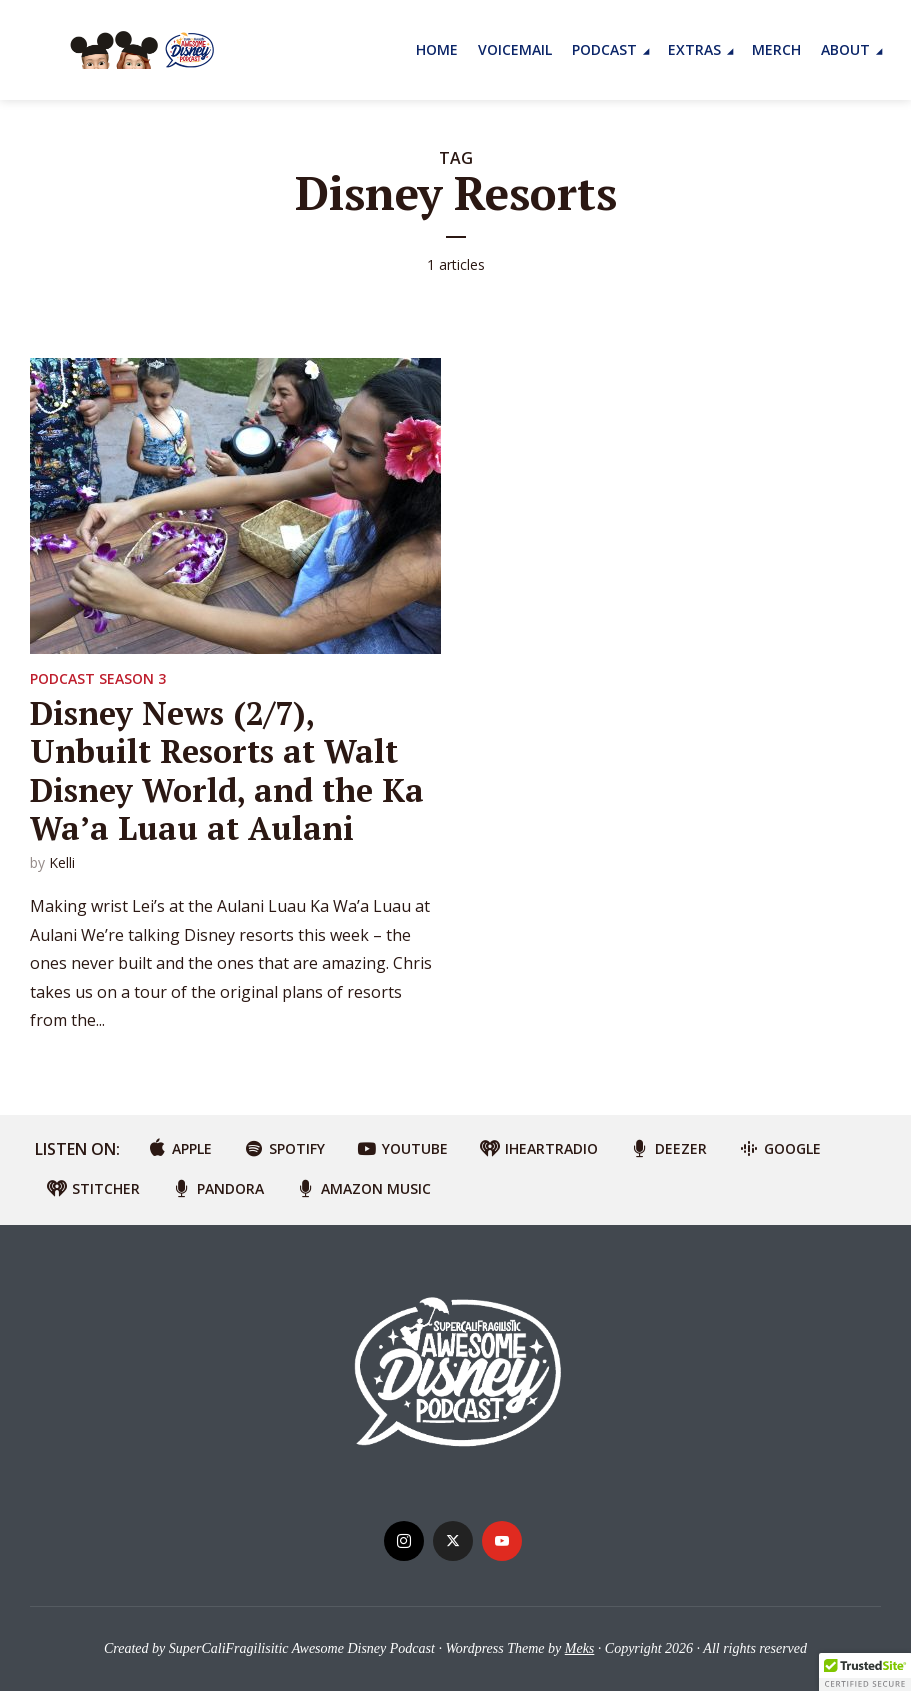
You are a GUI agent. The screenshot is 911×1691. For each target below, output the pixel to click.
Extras (694, 49)
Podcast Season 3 (98, 678)
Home (437, 49)
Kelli (62, 862)
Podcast (604, 49)
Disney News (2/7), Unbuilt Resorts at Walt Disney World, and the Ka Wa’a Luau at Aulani (227, 770)
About (845, 49)
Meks (580, 1648)
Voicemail (515, 49)
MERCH (776, 49)
